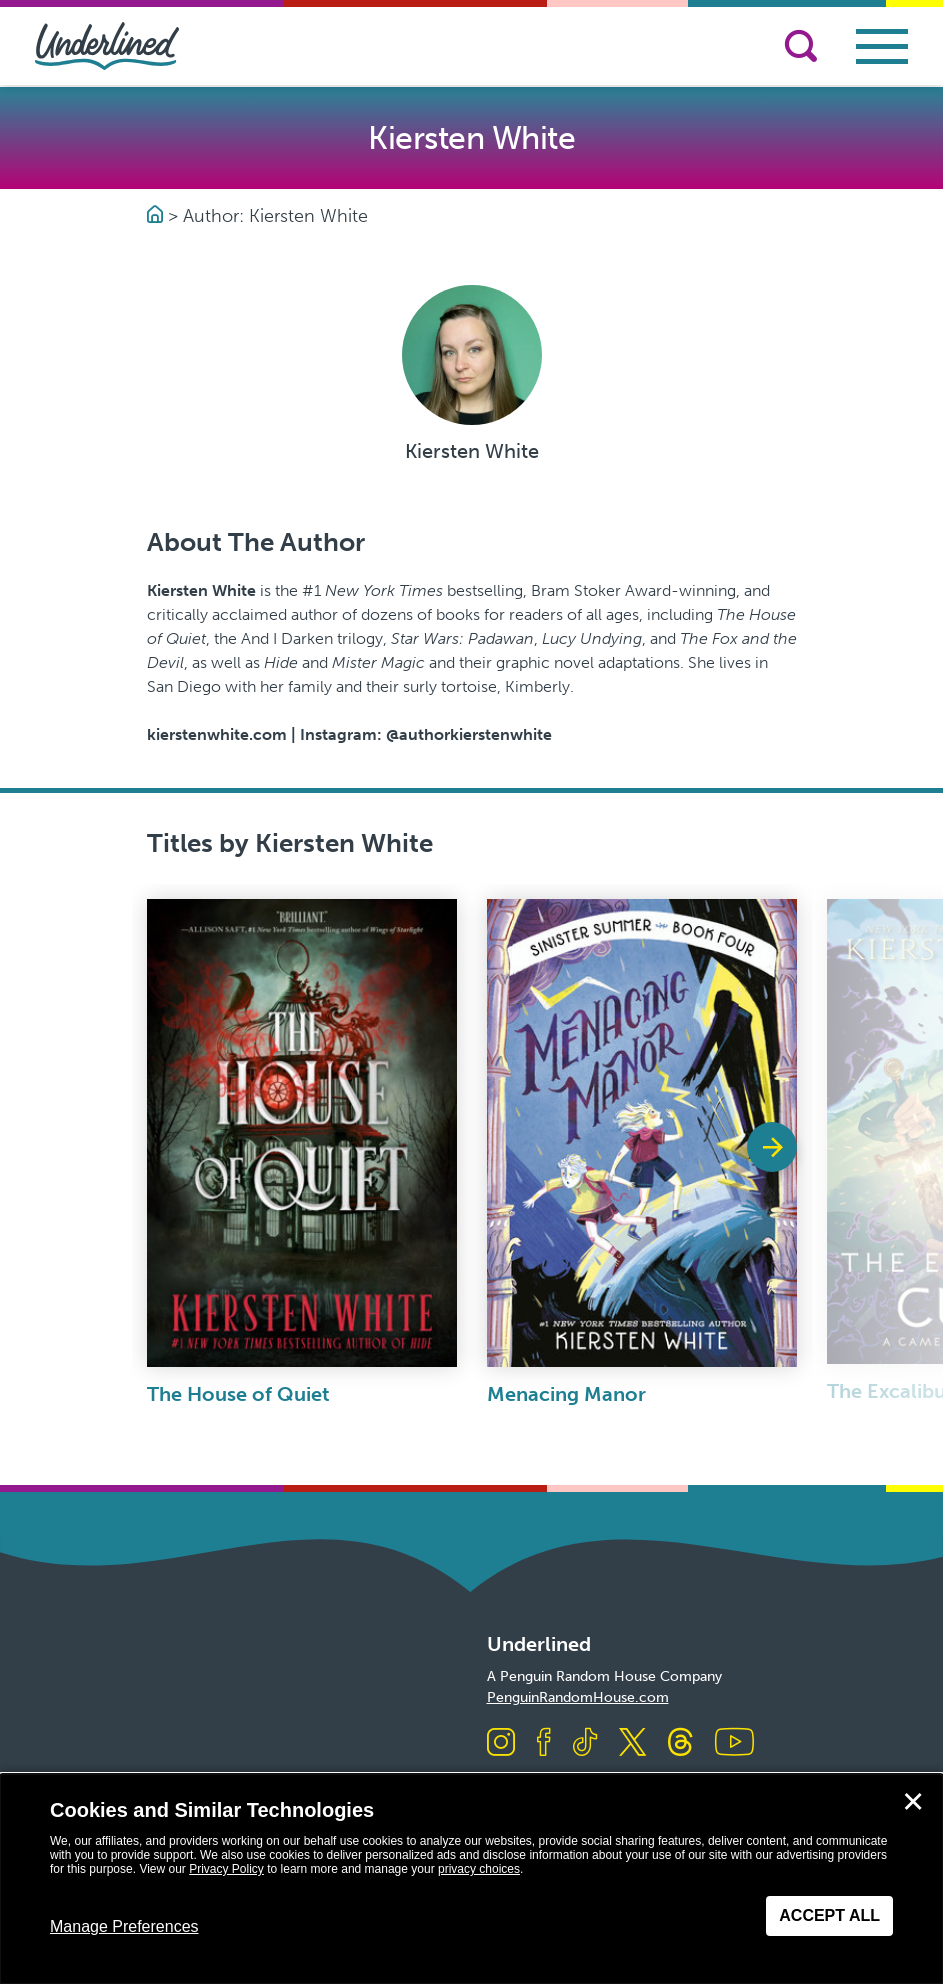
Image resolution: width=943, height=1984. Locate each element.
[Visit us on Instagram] (501, 1743)
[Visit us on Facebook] (544, 1743)
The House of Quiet (238, 1394)
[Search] (801, 46)
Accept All (829, 1915)
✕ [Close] (913, 1802)
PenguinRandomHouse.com (578, 1697)
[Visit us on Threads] (680, 1743)
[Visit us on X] (632, 1743)
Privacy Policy (226, 1869)
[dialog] (471, 1879)
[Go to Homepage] (157, 216)
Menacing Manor (566, 1394)
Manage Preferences (124, 1926)
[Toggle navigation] (882, 46)
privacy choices (479, 1869)
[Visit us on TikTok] (585, 1743)
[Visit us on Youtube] (734, 1743)
